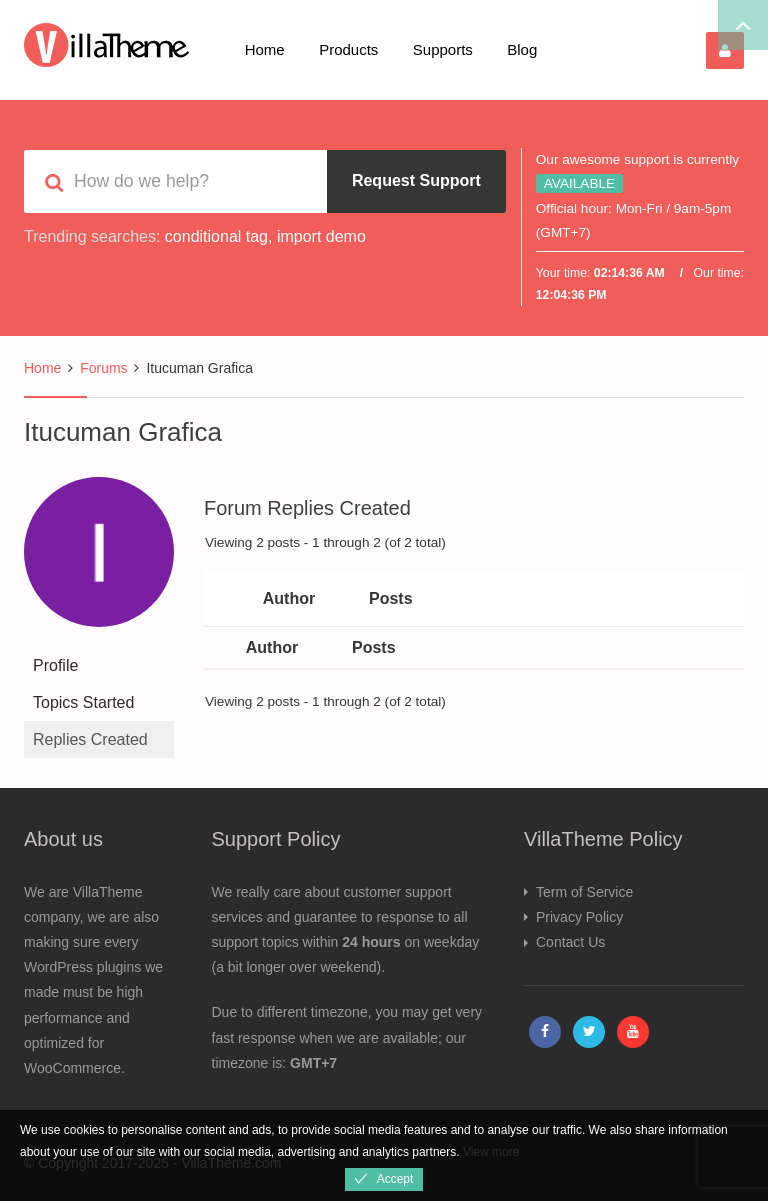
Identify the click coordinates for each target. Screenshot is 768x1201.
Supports (443, 49)
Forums (103, 368)
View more (491, 1152)
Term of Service (584, 892)
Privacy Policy (579, 917)
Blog (522, 49)
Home (265, 49)
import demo (321, 236)
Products (348, 49)
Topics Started (83, 702)
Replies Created (90, 739)
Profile (55, 665)
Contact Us (570, 942)
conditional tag (216, 236)
